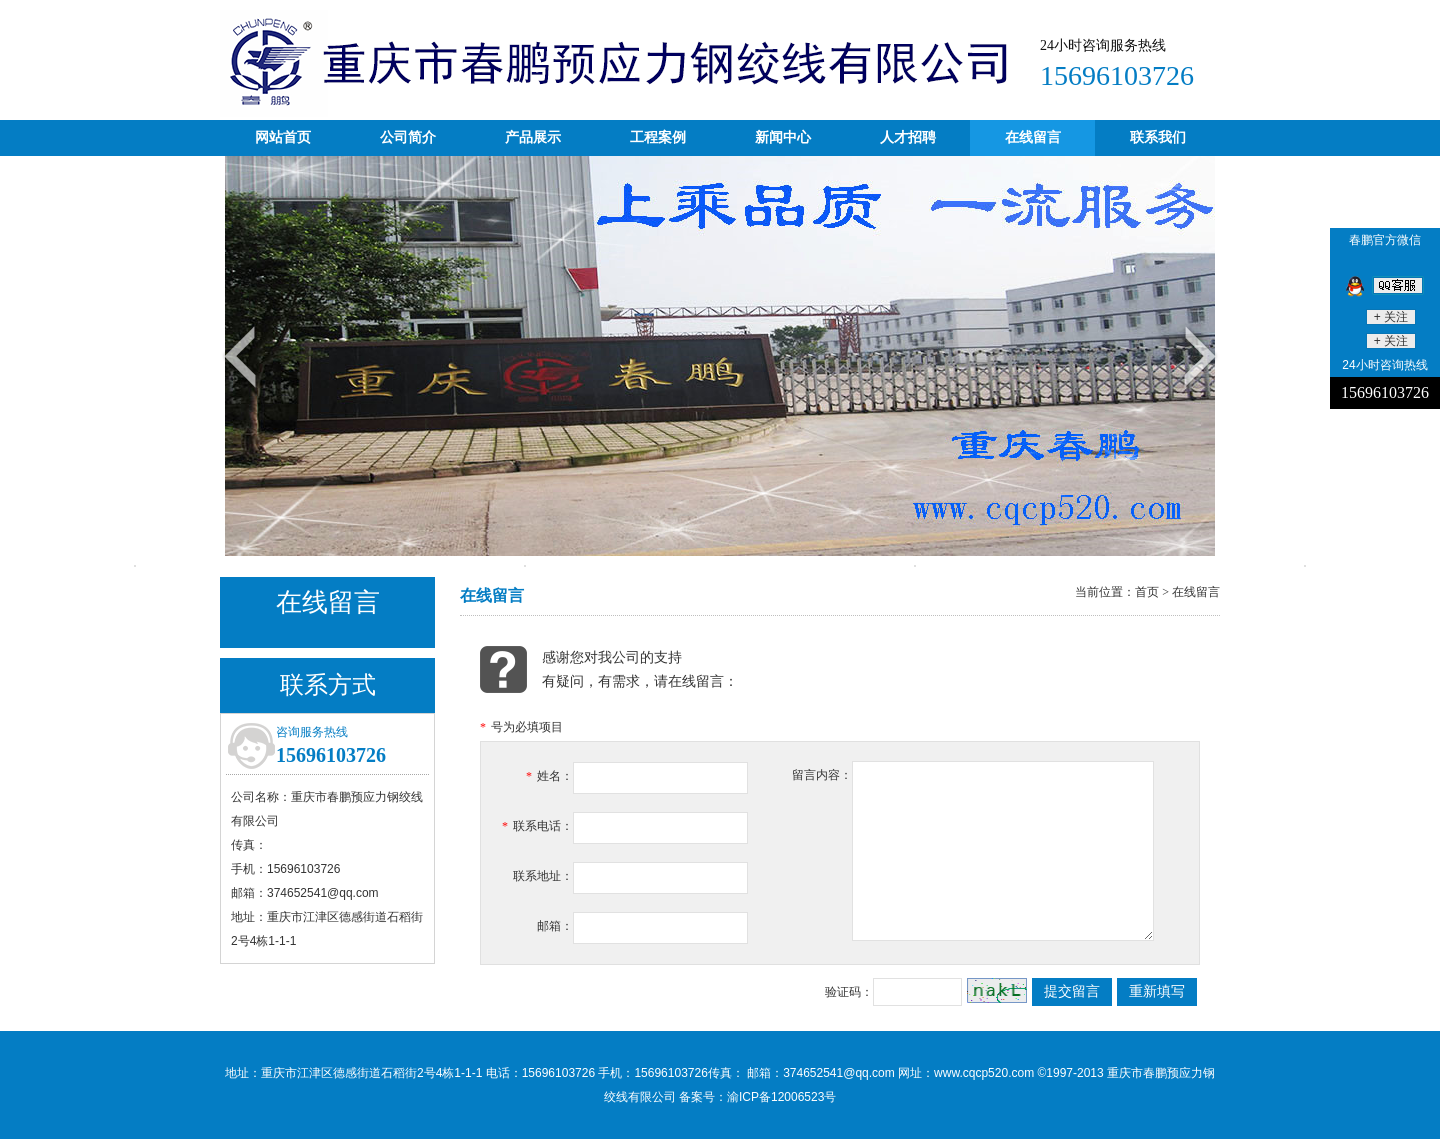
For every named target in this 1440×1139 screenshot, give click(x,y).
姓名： (549, 776)
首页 (1147, 592)
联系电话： (537, 826)
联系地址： (543, 876)
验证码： (849, 992)
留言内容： (822, 775)
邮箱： (555, 926)
